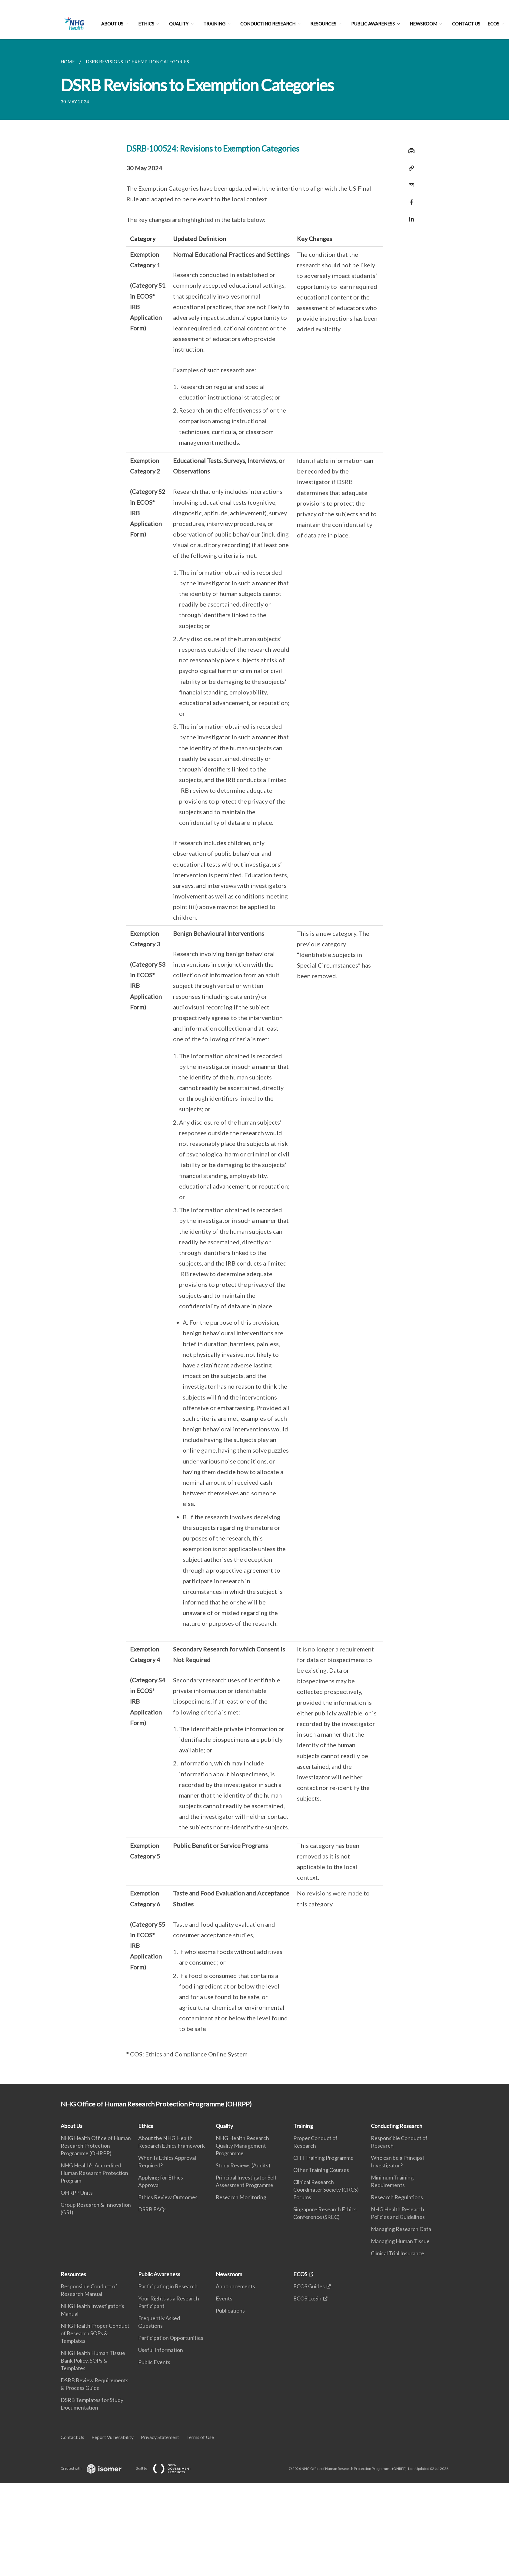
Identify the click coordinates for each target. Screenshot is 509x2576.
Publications (230, 2310)
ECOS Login (307, 2298)
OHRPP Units (77, 2192)
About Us (112, 23)
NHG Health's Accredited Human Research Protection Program (94, 2173)
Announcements (235, 2286)
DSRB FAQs (152, 2209)
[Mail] (409, 181)
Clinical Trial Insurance (397, 2253)
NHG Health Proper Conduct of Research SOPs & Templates (95, 2333)
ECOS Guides (309, 2286)
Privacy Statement (160, 2437)
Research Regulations (397, 2197)
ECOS (493, 23)
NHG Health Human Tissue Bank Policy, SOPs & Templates (93, 2360)
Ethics (146, 23)
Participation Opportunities (170, 2337)
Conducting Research (267, 23)
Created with (96, 2468)
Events (224, 2298)
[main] (254, 1061)
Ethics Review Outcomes (168, 2197)
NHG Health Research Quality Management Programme (242, 2145)
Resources (323, 23)
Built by (168, 2468)
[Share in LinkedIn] (409, 215)
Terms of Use (200, 2437)
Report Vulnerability (112, 2437)
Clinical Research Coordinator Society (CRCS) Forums (326, 2189)
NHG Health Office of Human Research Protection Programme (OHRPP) (96, 2145)
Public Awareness (373, 23)
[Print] (409, 151)
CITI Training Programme (323, 2157)
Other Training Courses (321, 2169)
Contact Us (466, 23)
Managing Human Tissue (400, 2241)
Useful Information (160, 2350)
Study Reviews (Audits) (243, 2165)
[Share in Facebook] (409, 198)
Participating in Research (168, 2286)
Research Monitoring (241, 2197)
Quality (178, 23)
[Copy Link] (409, 168)
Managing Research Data (401, 2229)
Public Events (154, 2362)
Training (214, 23)
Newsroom (423, 23)
